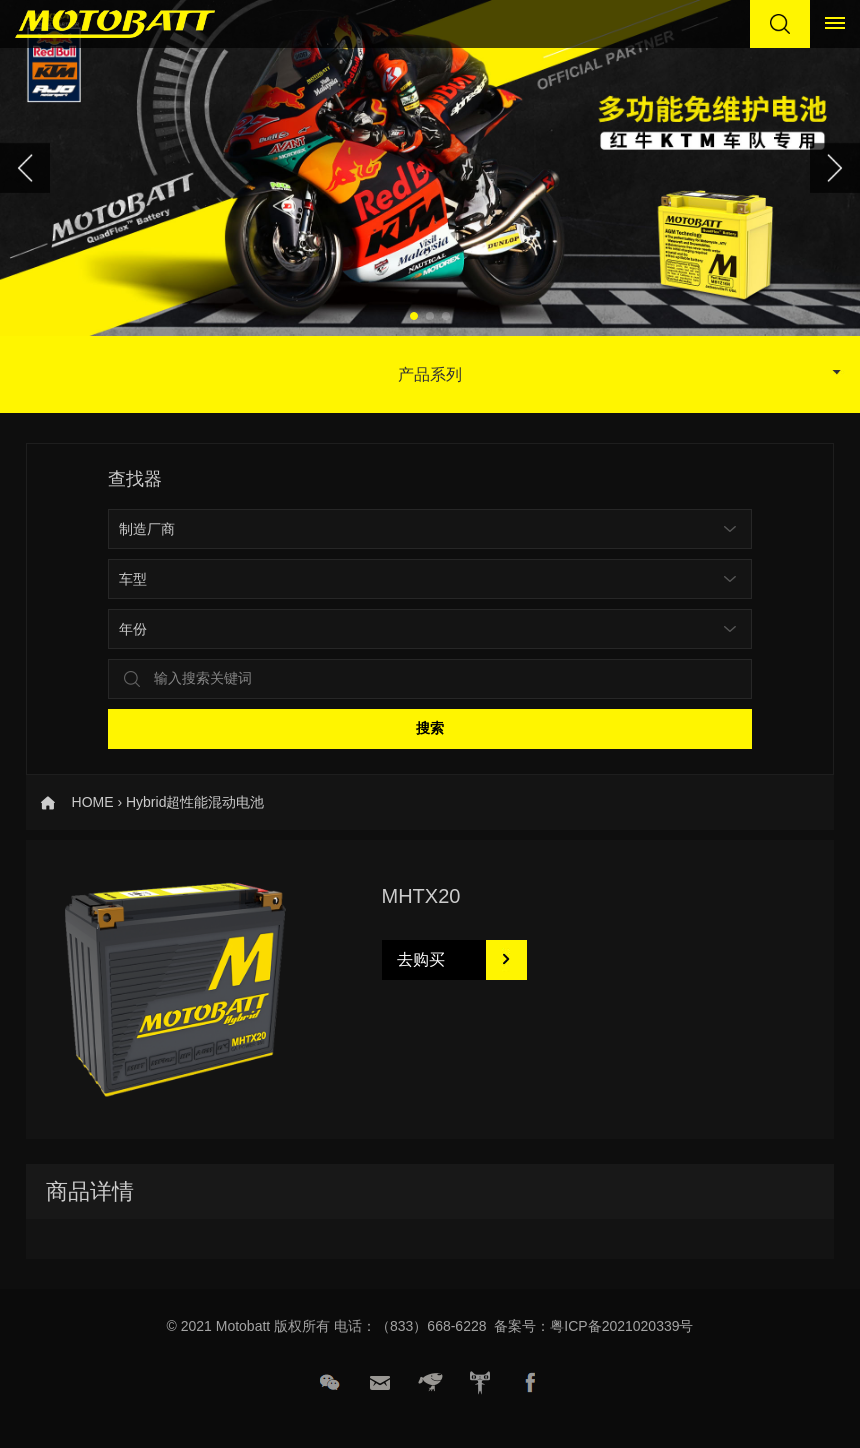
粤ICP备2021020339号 (621, 1326)
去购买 (421, 959)
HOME (93, 802)
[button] (414, 316)
